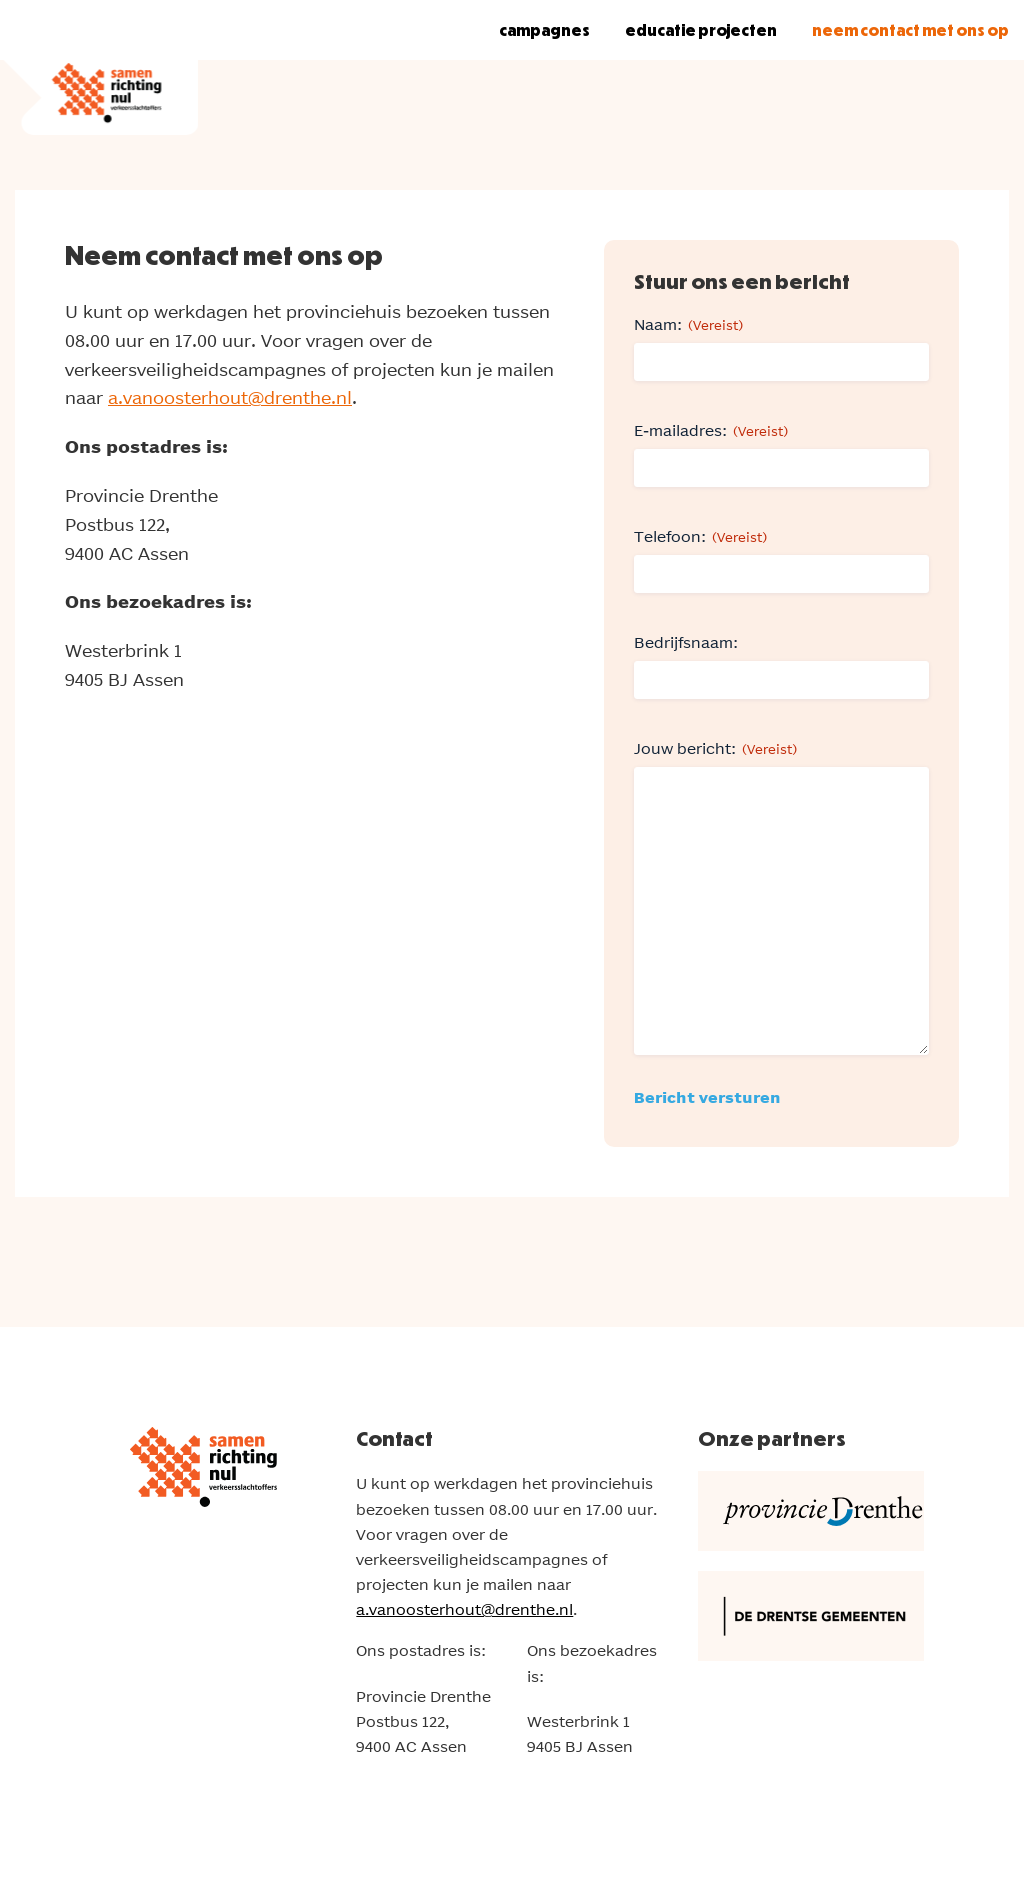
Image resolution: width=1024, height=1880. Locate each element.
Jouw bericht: (715, 749)
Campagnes (544, 30)
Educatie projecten (701, 30)
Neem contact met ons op (910, 30)
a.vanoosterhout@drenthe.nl (230, 397)
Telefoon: (700, 537)
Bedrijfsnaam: (686, 642)
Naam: (688, 325)
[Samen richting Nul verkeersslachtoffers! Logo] (99, 67)
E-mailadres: (711, 431)
